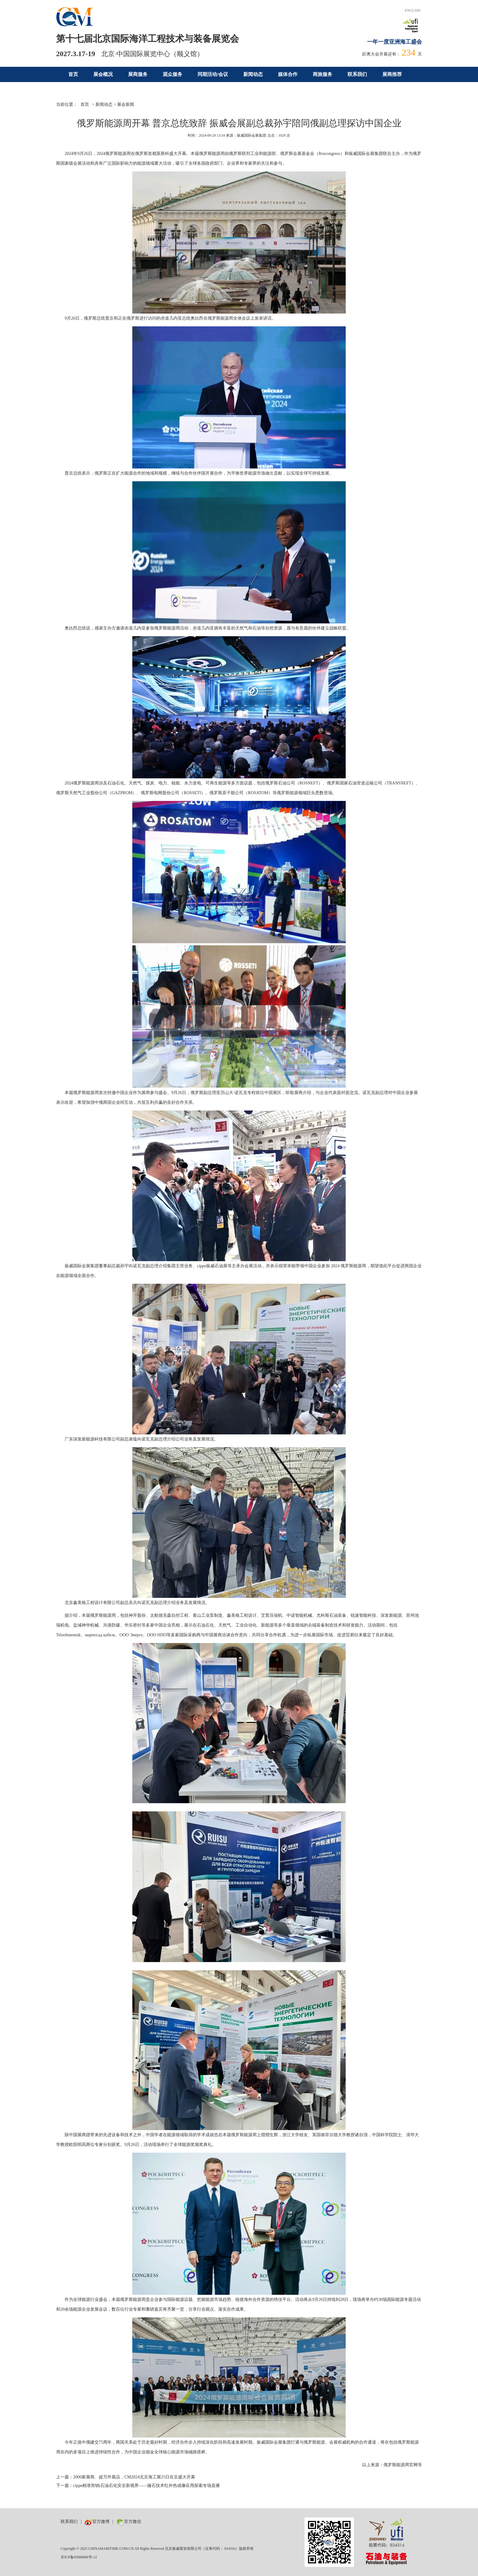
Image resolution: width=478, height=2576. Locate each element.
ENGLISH (412, 10)
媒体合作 (288, 74)
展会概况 (103, 74)
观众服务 (172, 74)
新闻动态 (253, 74)
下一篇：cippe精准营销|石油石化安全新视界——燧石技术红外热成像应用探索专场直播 (138, 2485)
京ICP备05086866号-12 (79, 2557)
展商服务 (138, 74)
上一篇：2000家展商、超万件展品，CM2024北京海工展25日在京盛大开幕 (125, 2477)
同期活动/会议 (213, 74)
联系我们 (357, 74)
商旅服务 (322, 74)
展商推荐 (392, 74)
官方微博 (97, 2521)
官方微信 (128, 2521)
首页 (73, 74)
